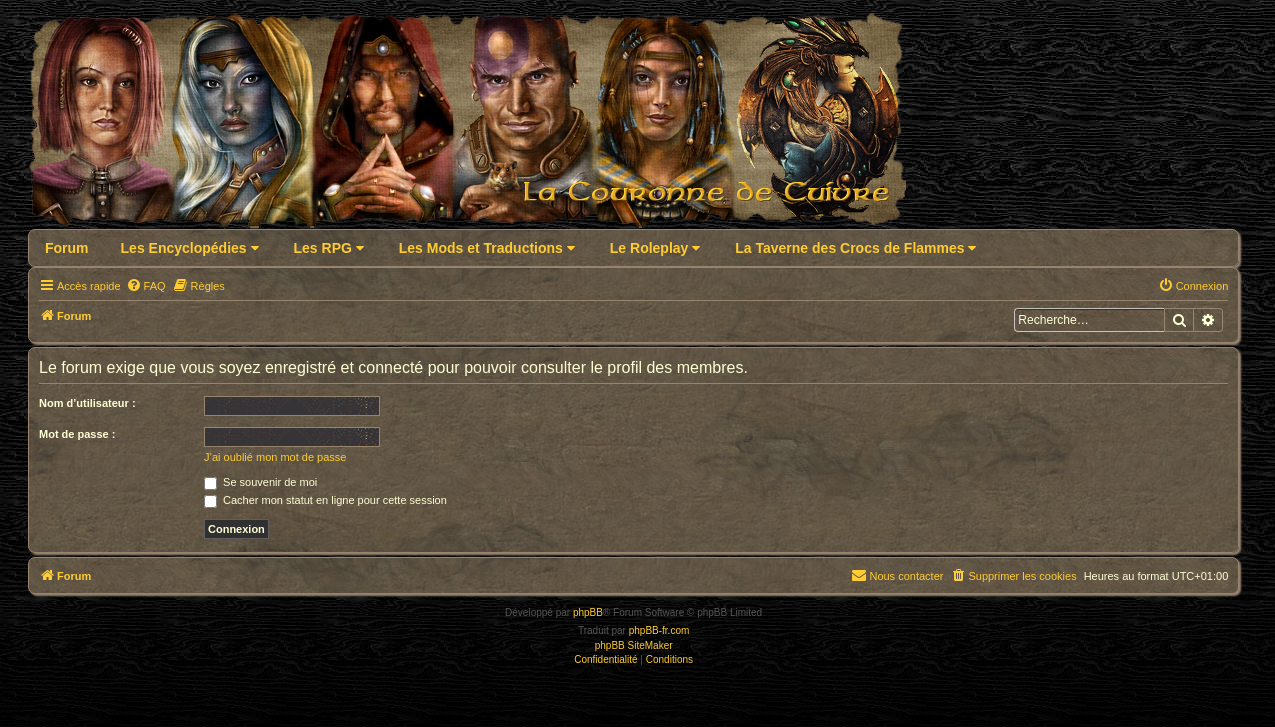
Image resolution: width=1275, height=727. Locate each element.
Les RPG (329, 248)
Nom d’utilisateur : (87, 403)
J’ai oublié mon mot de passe (275, 457)
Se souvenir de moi (260, 482)
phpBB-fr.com (659, 630)
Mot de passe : (77, 434)
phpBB (588, 612)
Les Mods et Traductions (487, 248)
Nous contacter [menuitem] (897, 575)
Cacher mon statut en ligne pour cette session (325, 500)
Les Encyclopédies (190, 248)
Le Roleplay (655, 248)
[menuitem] (146, 286)
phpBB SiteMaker (634, 645)
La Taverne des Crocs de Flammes (855, 248)
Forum (67, 248)
